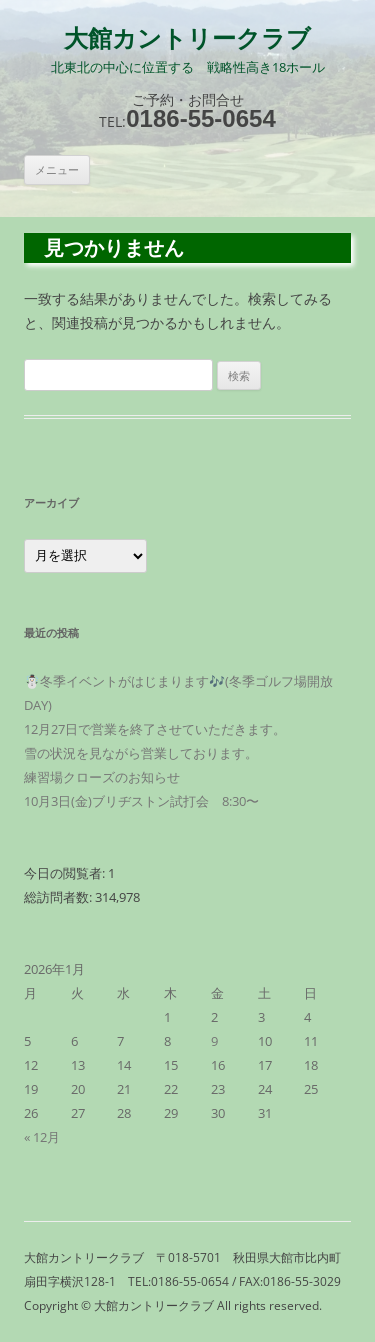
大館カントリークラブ (187, 39)
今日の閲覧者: (66, 873)
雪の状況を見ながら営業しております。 (141, 753)
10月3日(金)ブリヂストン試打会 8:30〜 (141, 801)
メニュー (57, 169)
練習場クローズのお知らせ (102, 777)
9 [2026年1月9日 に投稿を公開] (214, 1041)
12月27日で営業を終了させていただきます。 (155, 729)
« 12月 (42, 1137)
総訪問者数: (59, 897)
